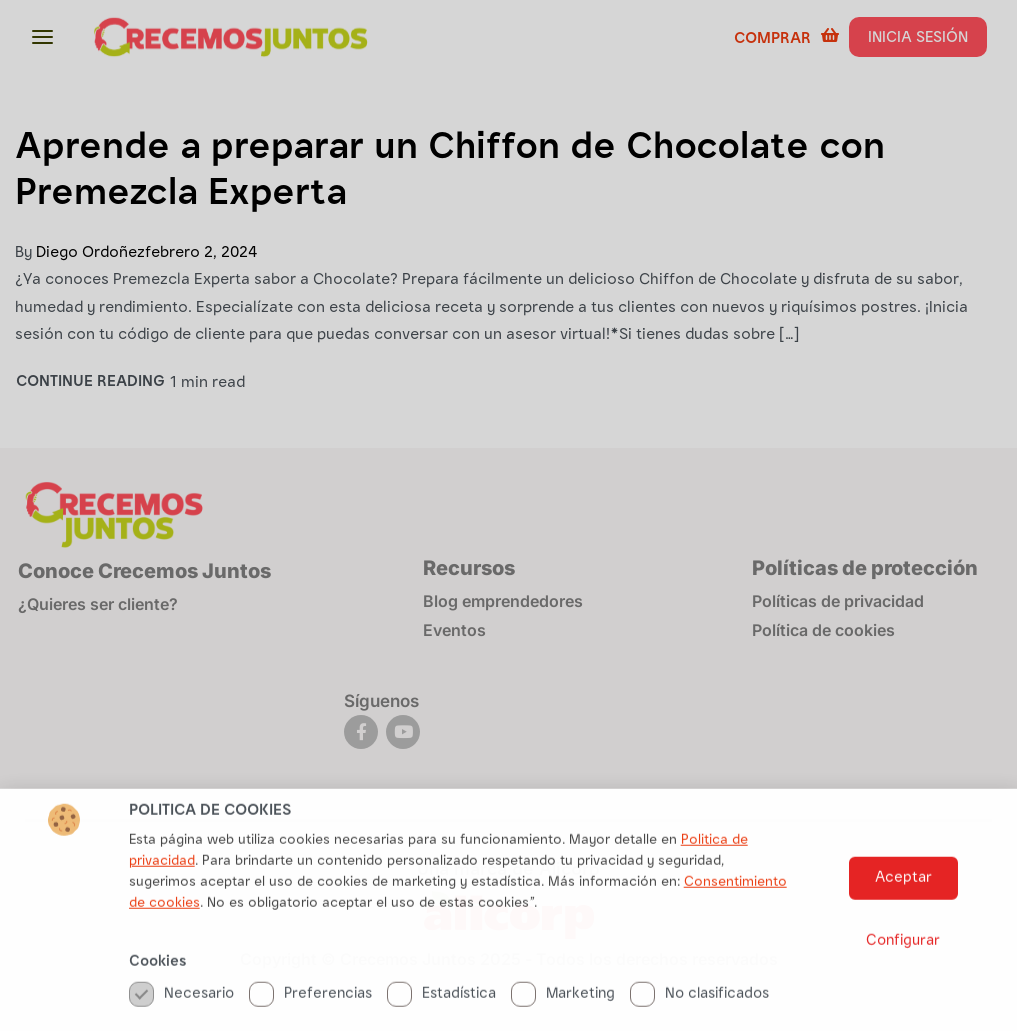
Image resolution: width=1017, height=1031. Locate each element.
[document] (508, 515)
